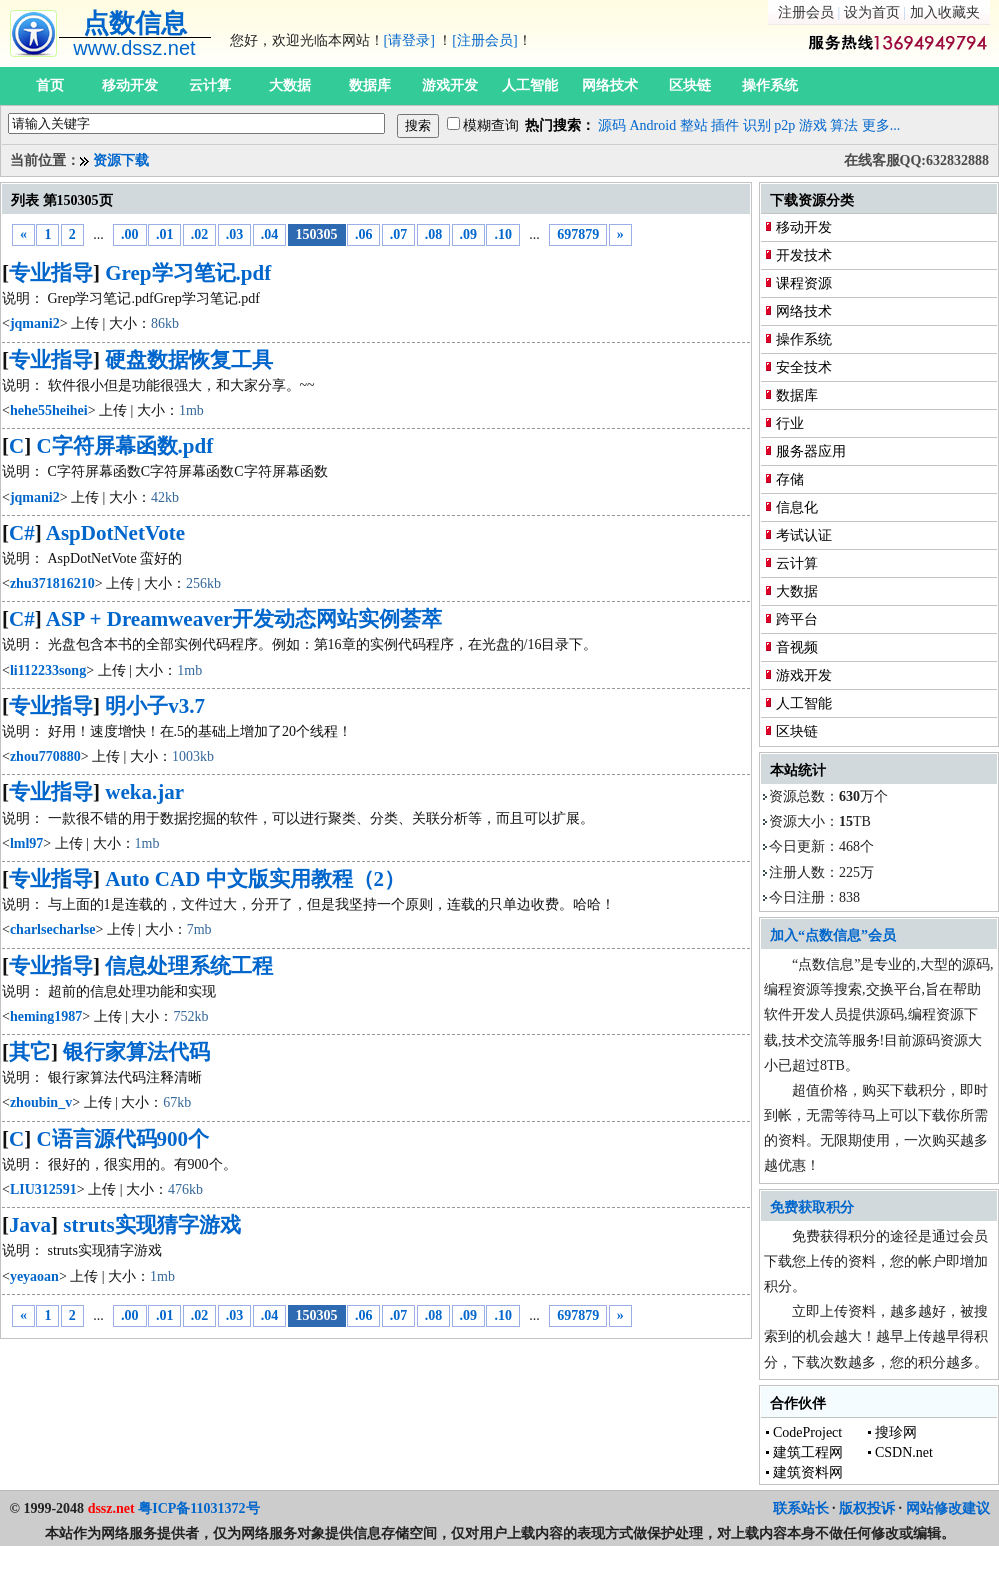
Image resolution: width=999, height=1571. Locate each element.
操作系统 (770, 85)
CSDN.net (904, 1452)
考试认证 (804, 535)
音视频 (797, 647)
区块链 (690, 85)
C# (22, 533)
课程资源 (804, 283)
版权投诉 (867, 1508)
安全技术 (804, 367)
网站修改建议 (948, 1508)
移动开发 (130, 85)
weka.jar (144, 792)
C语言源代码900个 (122, 1139)
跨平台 (797, 619)
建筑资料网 (808, 1472)
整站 (694, 125)
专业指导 (51, 273)
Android (653, 125)
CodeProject (807, 1432)
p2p (784, 125)
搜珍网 (896, 1432)
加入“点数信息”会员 (833, 935)
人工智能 (530, 85)
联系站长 (801, 1508)
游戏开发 (450, 85)
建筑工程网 (808, 1452)
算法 (844, 125)
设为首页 (872, 12)
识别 (757, 125)
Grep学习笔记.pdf (188, 273)
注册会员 (806, 12)
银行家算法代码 (136, 1052)
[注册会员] (484, 40)
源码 (612, 125)
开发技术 (804, 255)
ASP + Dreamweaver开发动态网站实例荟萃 (244, 619)
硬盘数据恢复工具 (189, 360)
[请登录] (409, 40)
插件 (725, 125)
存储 (790, 479)
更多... (881, 125)
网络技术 (610, 85)
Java (30, 1225)
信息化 (797, 507)
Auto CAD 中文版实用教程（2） (255, 879)
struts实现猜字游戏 (151, 1225)
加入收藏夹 (945, 12)
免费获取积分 (812, 1207)
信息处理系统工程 (189, 966)
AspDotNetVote (115, 533)
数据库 (370, 85)
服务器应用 (811, 451)
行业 (790, 423)
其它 (30, 1052)
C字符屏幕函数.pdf (124, 446)
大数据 (290, 85)
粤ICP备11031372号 (198, 1508)
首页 (50, 85)
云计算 (210, 85)
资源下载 (121, 160)
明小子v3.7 (155, 706)
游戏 (813, 125)
